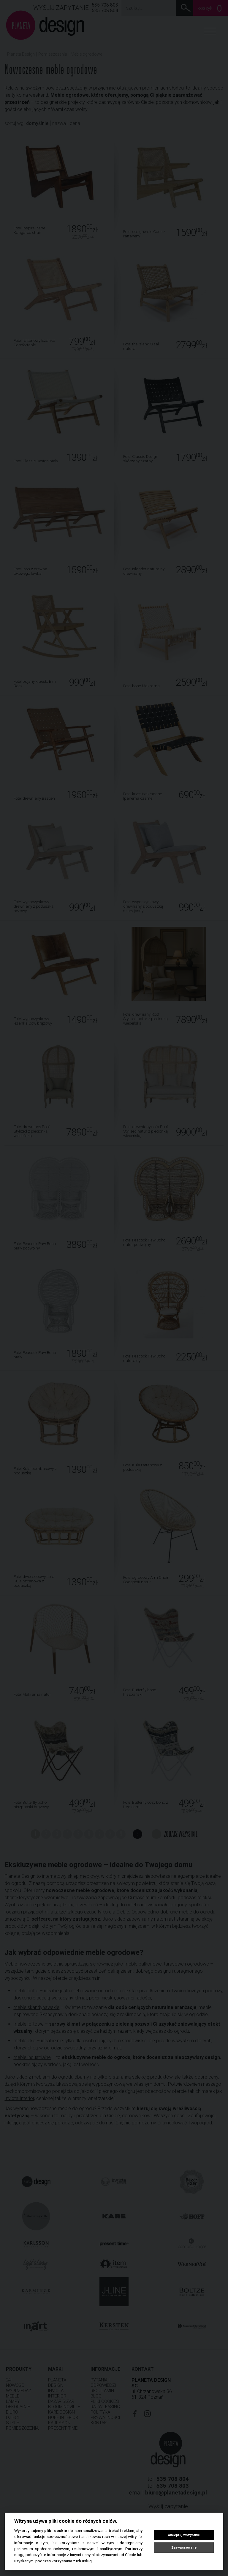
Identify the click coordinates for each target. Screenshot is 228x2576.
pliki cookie (55, 2530)
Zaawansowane (184, 2548)
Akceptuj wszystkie (184, 2535)
